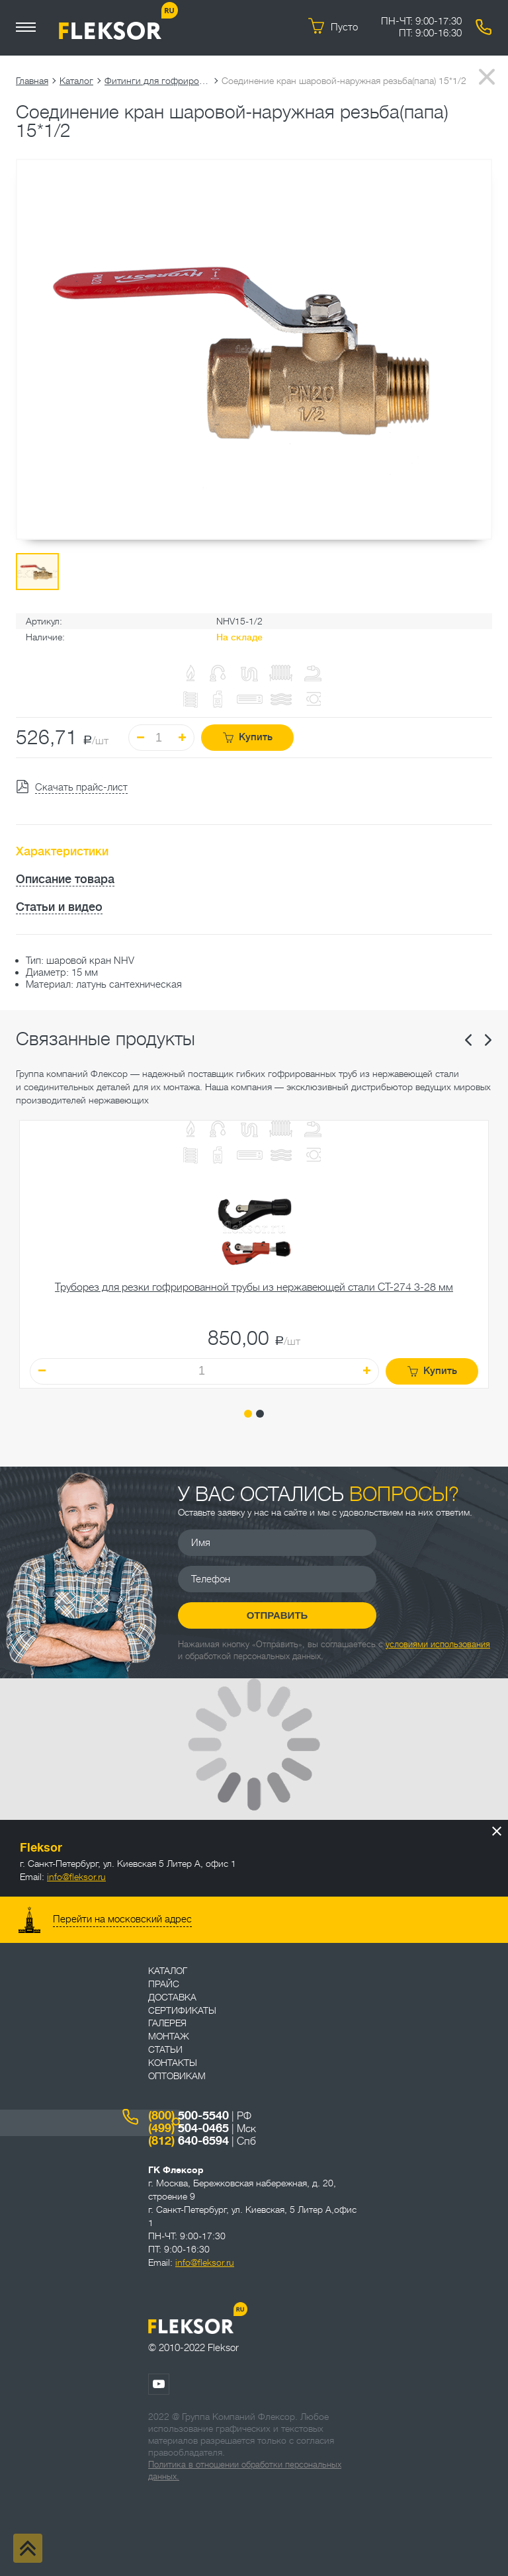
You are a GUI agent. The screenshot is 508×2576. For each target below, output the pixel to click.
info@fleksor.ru (76, 1876)
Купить (248, 737)
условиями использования (438, 1644)
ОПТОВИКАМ (177, 2076)
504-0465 (188, 2128)
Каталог (76, 80)
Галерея (167, 2023)
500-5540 (188, 2115)
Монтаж (168, 2036)
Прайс (163, 1984)
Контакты (172, 2062)
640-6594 (188, 2140)
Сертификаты (182, 2010)
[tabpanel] (254, 1254)
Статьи (165, 2049)
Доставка (172, 1997)
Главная (32, 80)
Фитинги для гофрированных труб (157, 80)
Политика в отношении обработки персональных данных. (244, 2470)
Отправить (277, 1615)
